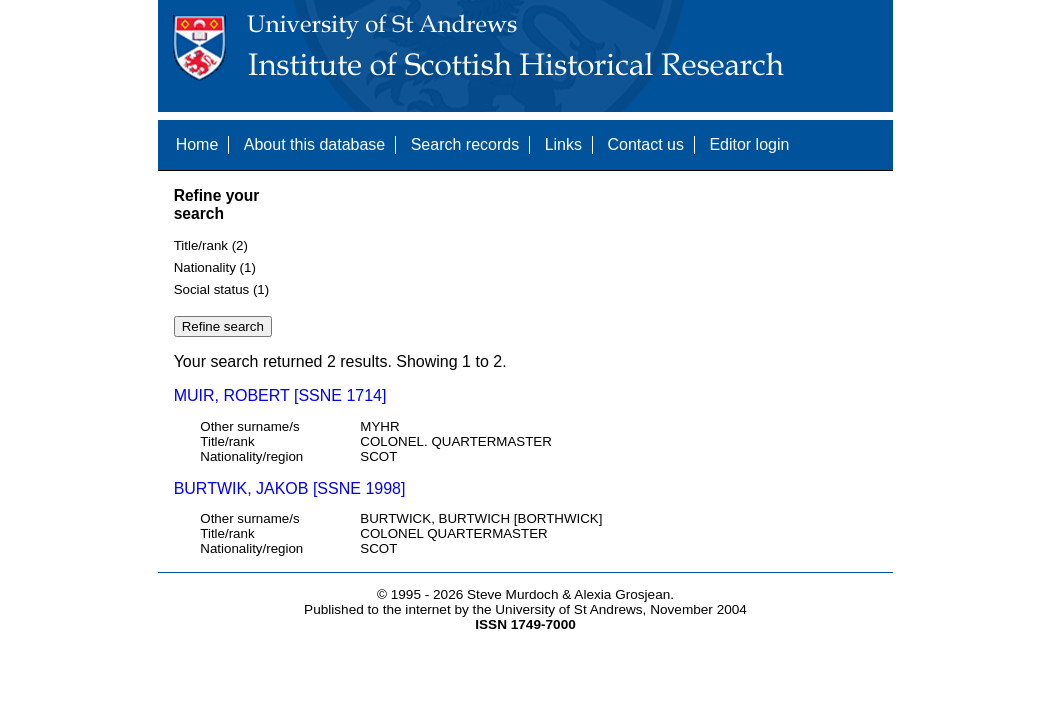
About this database (314, 144)
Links (563, 144)
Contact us (645, 144)
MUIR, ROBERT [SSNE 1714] (280, 395)
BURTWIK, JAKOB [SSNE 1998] (290, 488)
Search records (465, 144)
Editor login (749, 144)
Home (197, 144)
